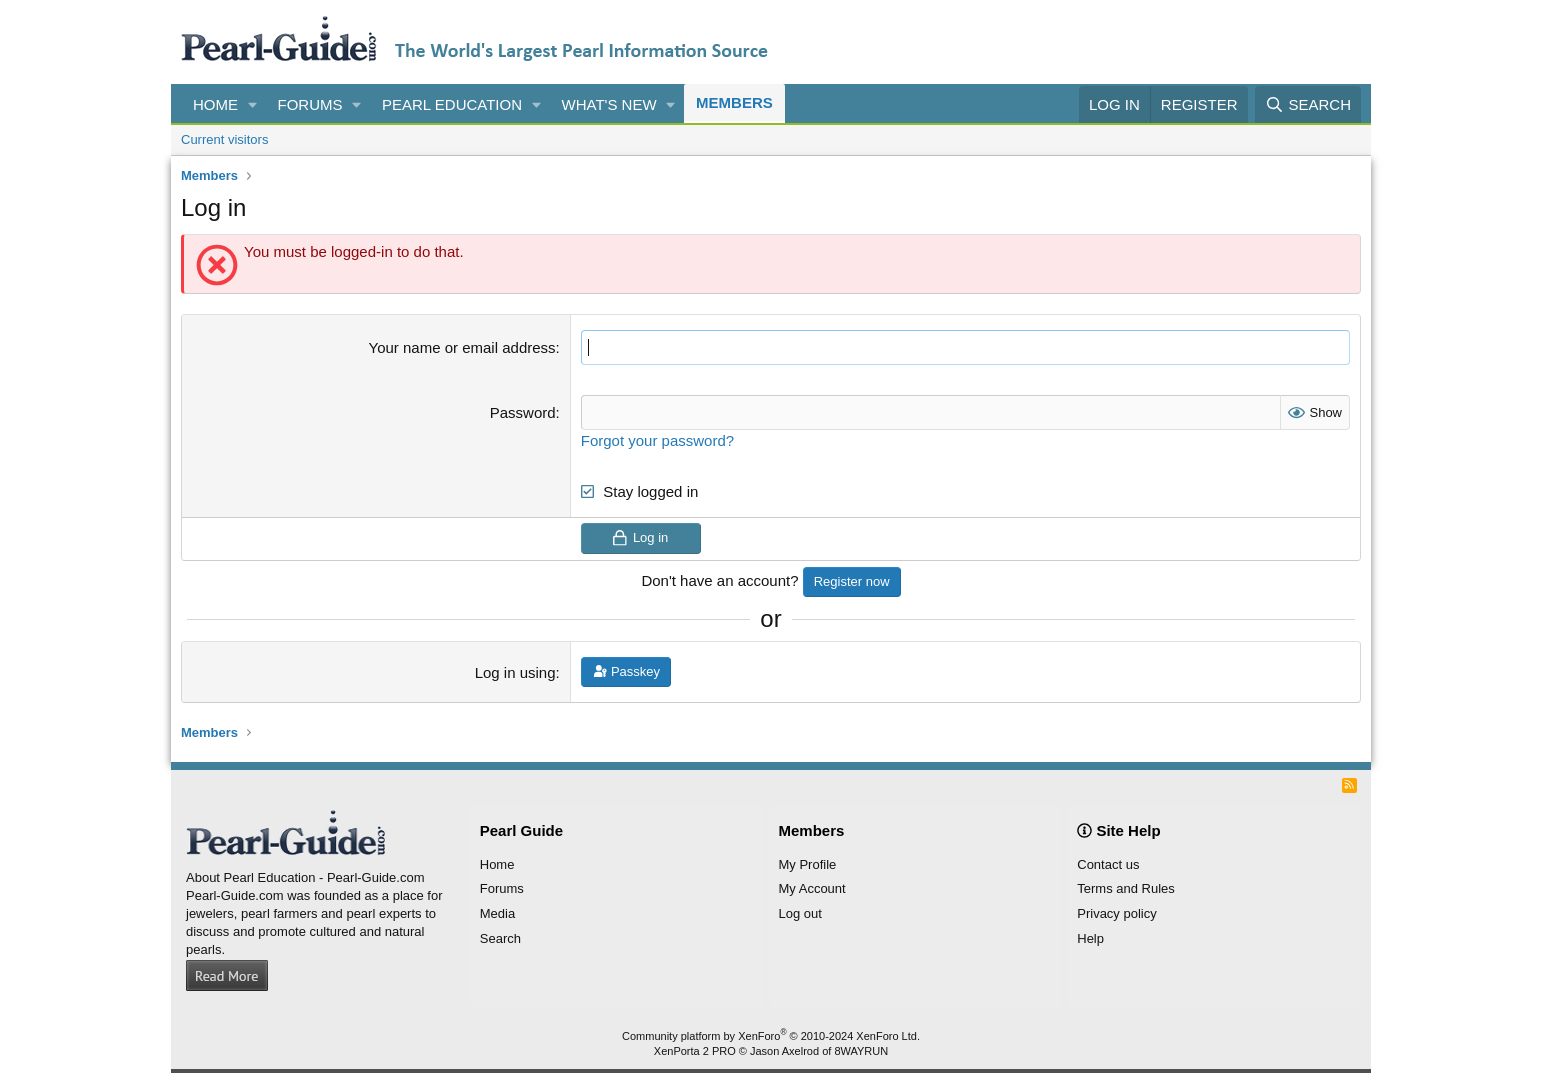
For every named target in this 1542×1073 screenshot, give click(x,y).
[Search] (1308, 104)
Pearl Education (452, 104)
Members (734, 102)
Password (523, 412)
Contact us (1108, 864)
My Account (812, 888)
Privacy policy (1116, 913)
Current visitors (224, 139)
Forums (310, 104)
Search (500, 938)
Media (497, 913)
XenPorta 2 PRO (695, 1051)
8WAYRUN (861, 1051)
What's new (609, 104)
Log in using (515, 672)
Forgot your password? (657, 440)
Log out (800, 913)
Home (215, 104)
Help (1090, 938)
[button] (253, 104)
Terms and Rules (1126, 888)
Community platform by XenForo (771, 1035)
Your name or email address (462, 347)
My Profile (808, 864)
